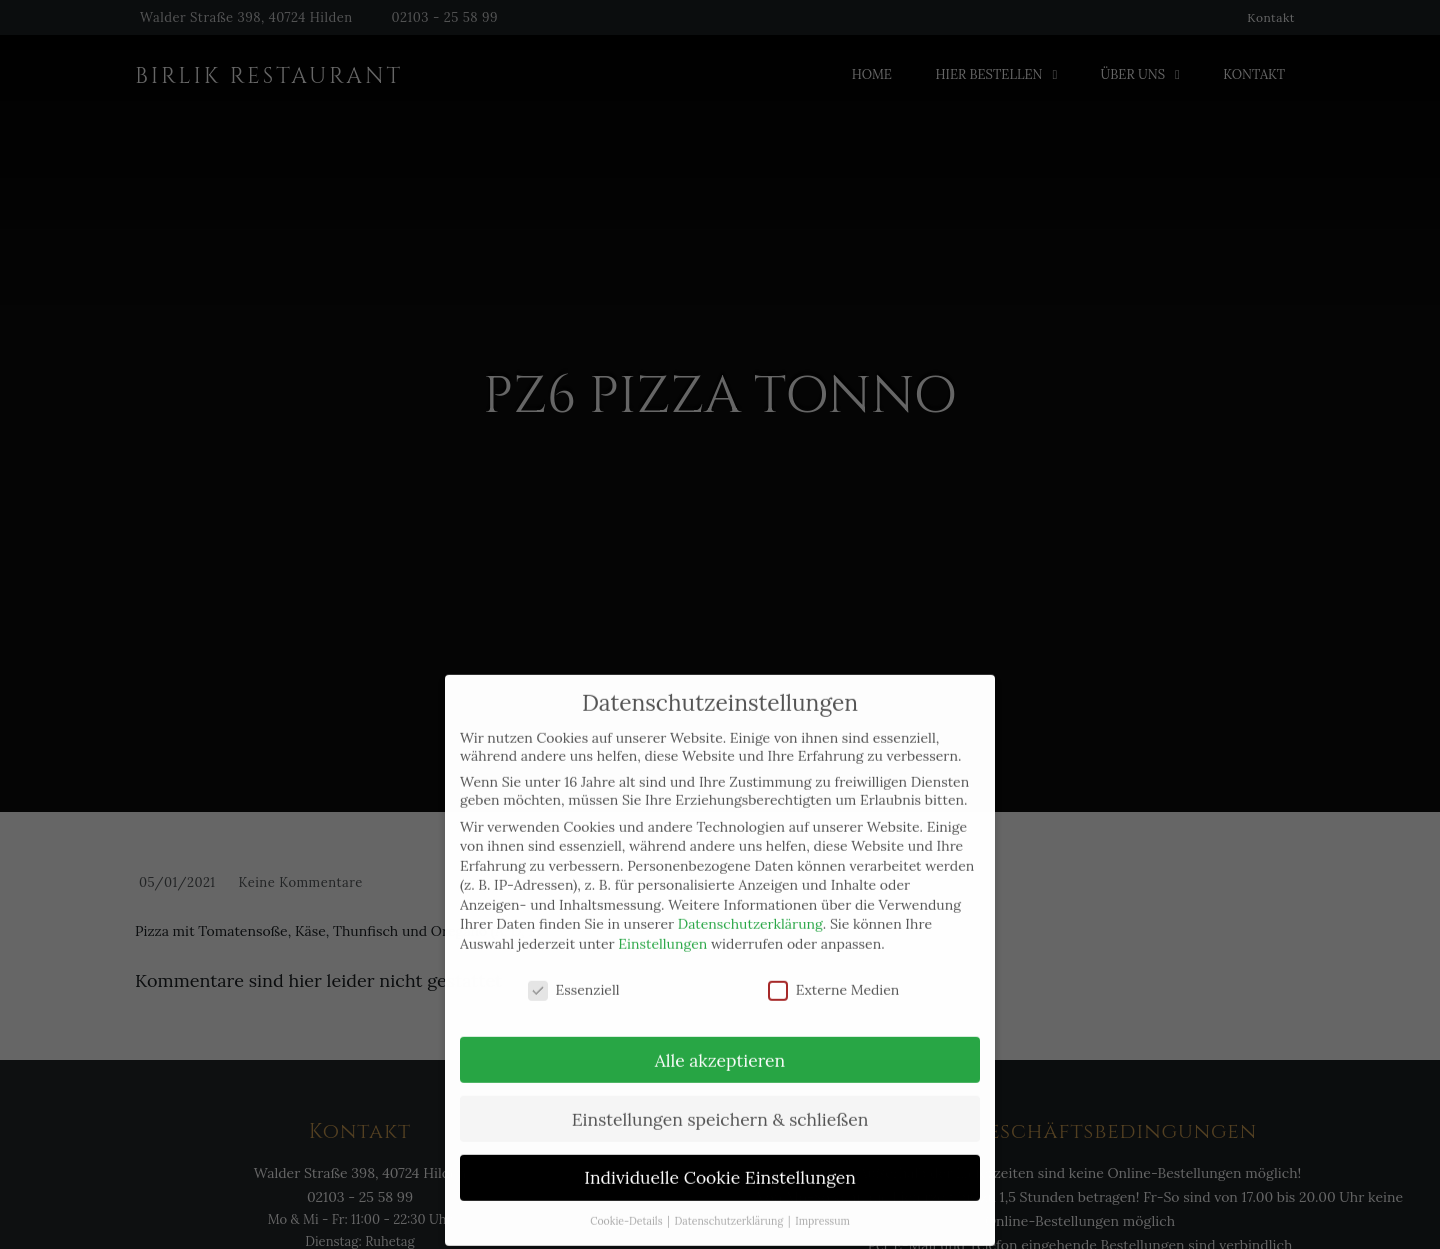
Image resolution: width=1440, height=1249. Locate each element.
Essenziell (574, 967)
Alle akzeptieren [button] (720, 1036)
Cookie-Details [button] (627, 1198)
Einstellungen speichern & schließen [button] (720, 1095)
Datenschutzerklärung (750, 901)
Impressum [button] (822, 1198)
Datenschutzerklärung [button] (730, 1198)
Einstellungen (662, 921)
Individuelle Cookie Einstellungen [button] (720, 1154)
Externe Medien (834, 967)
